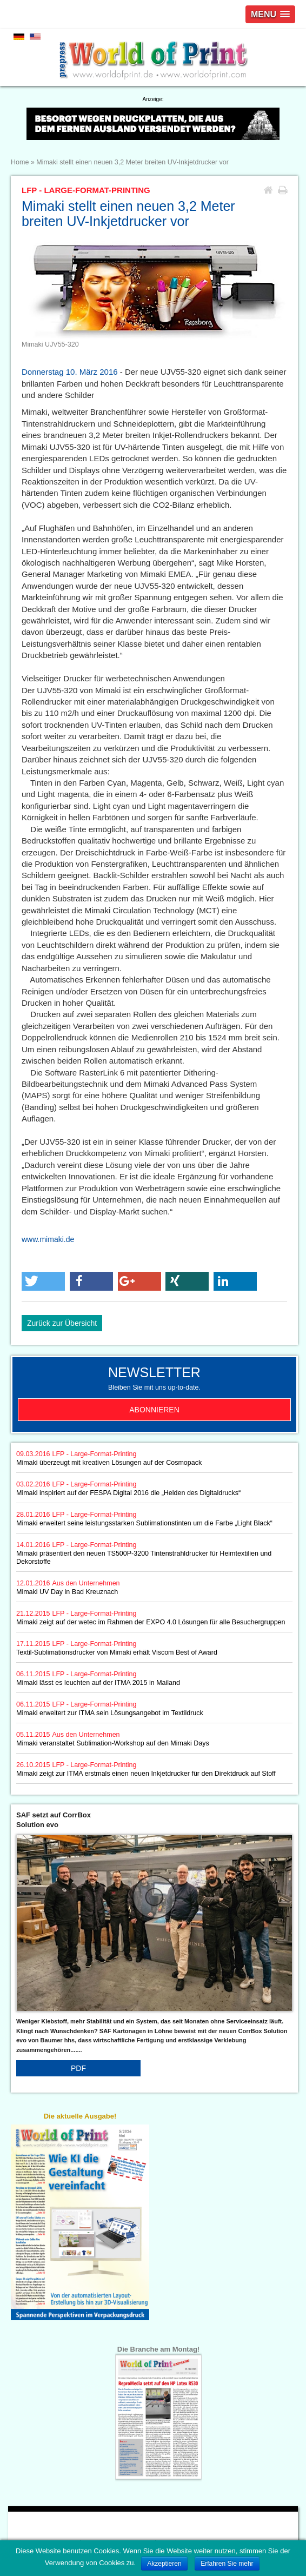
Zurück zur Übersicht (62, 1323)
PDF (78, 2068)
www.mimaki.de (48, 1239)
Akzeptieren (164, 2563)
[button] (43, 1281)
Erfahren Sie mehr (227, 2563)
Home (20, 162)
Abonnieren (154, 1409)
